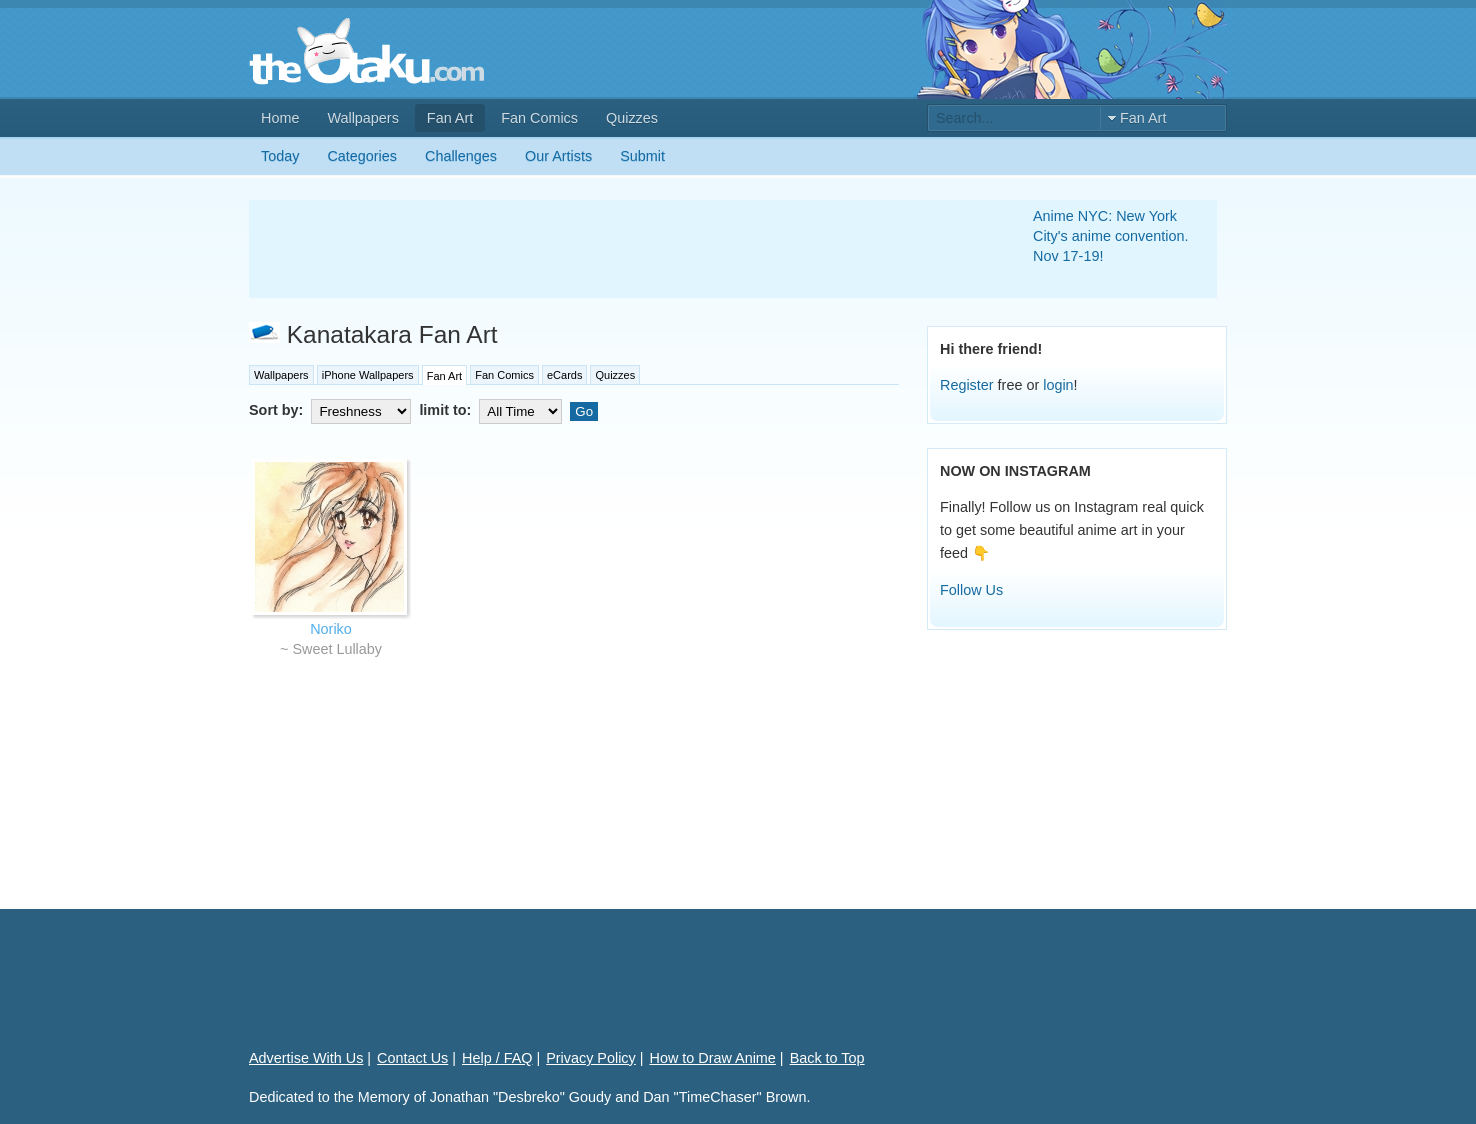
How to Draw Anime (713, 1058)
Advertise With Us (306, 1058)
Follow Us (971, 590)
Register (967, 385)
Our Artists (558, 156)
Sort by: (332, 410)
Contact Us (412, 1058)
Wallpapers (362, 118)
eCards (564, 375)
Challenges (461, 156)
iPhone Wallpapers (368, 375)
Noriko (331, 629)
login (1058, 385)
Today (280, 156)
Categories (362, 156)
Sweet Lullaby (337, 649)
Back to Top (827, 1058)
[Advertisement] (617, 249)
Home (280, 118)
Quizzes (632, 118)
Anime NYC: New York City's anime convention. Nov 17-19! (1111, 236)
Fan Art (450, 118)
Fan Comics (539, 118)
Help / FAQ (497, 1058)
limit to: (492, 410)
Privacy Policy (591, 1058)
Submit (642, 156)
